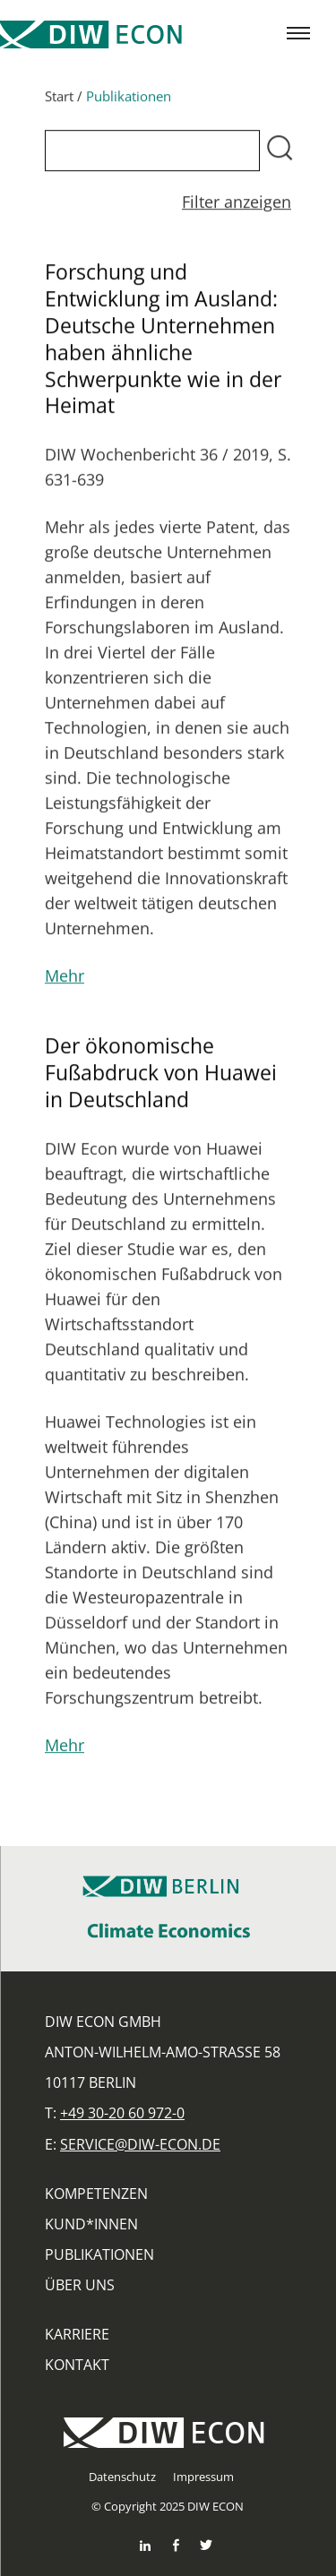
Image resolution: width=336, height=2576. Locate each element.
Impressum (203, 2477)
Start (59, 101)
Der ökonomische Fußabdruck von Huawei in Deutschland (161, 1078)
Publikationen (99, 2254)
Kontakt (77, 2364)
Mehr (64, 981)
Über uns (80, 2285)
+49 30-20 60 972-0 (122, 2113)
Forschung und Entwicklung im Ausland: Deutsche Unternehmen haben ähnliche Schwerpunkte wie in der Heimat (163, 343)
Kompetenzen (96, 2193)
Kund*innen (91, 2224)
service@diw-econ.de (140, 2144)
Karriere (77, 2334)
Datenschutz (122, 2477)
